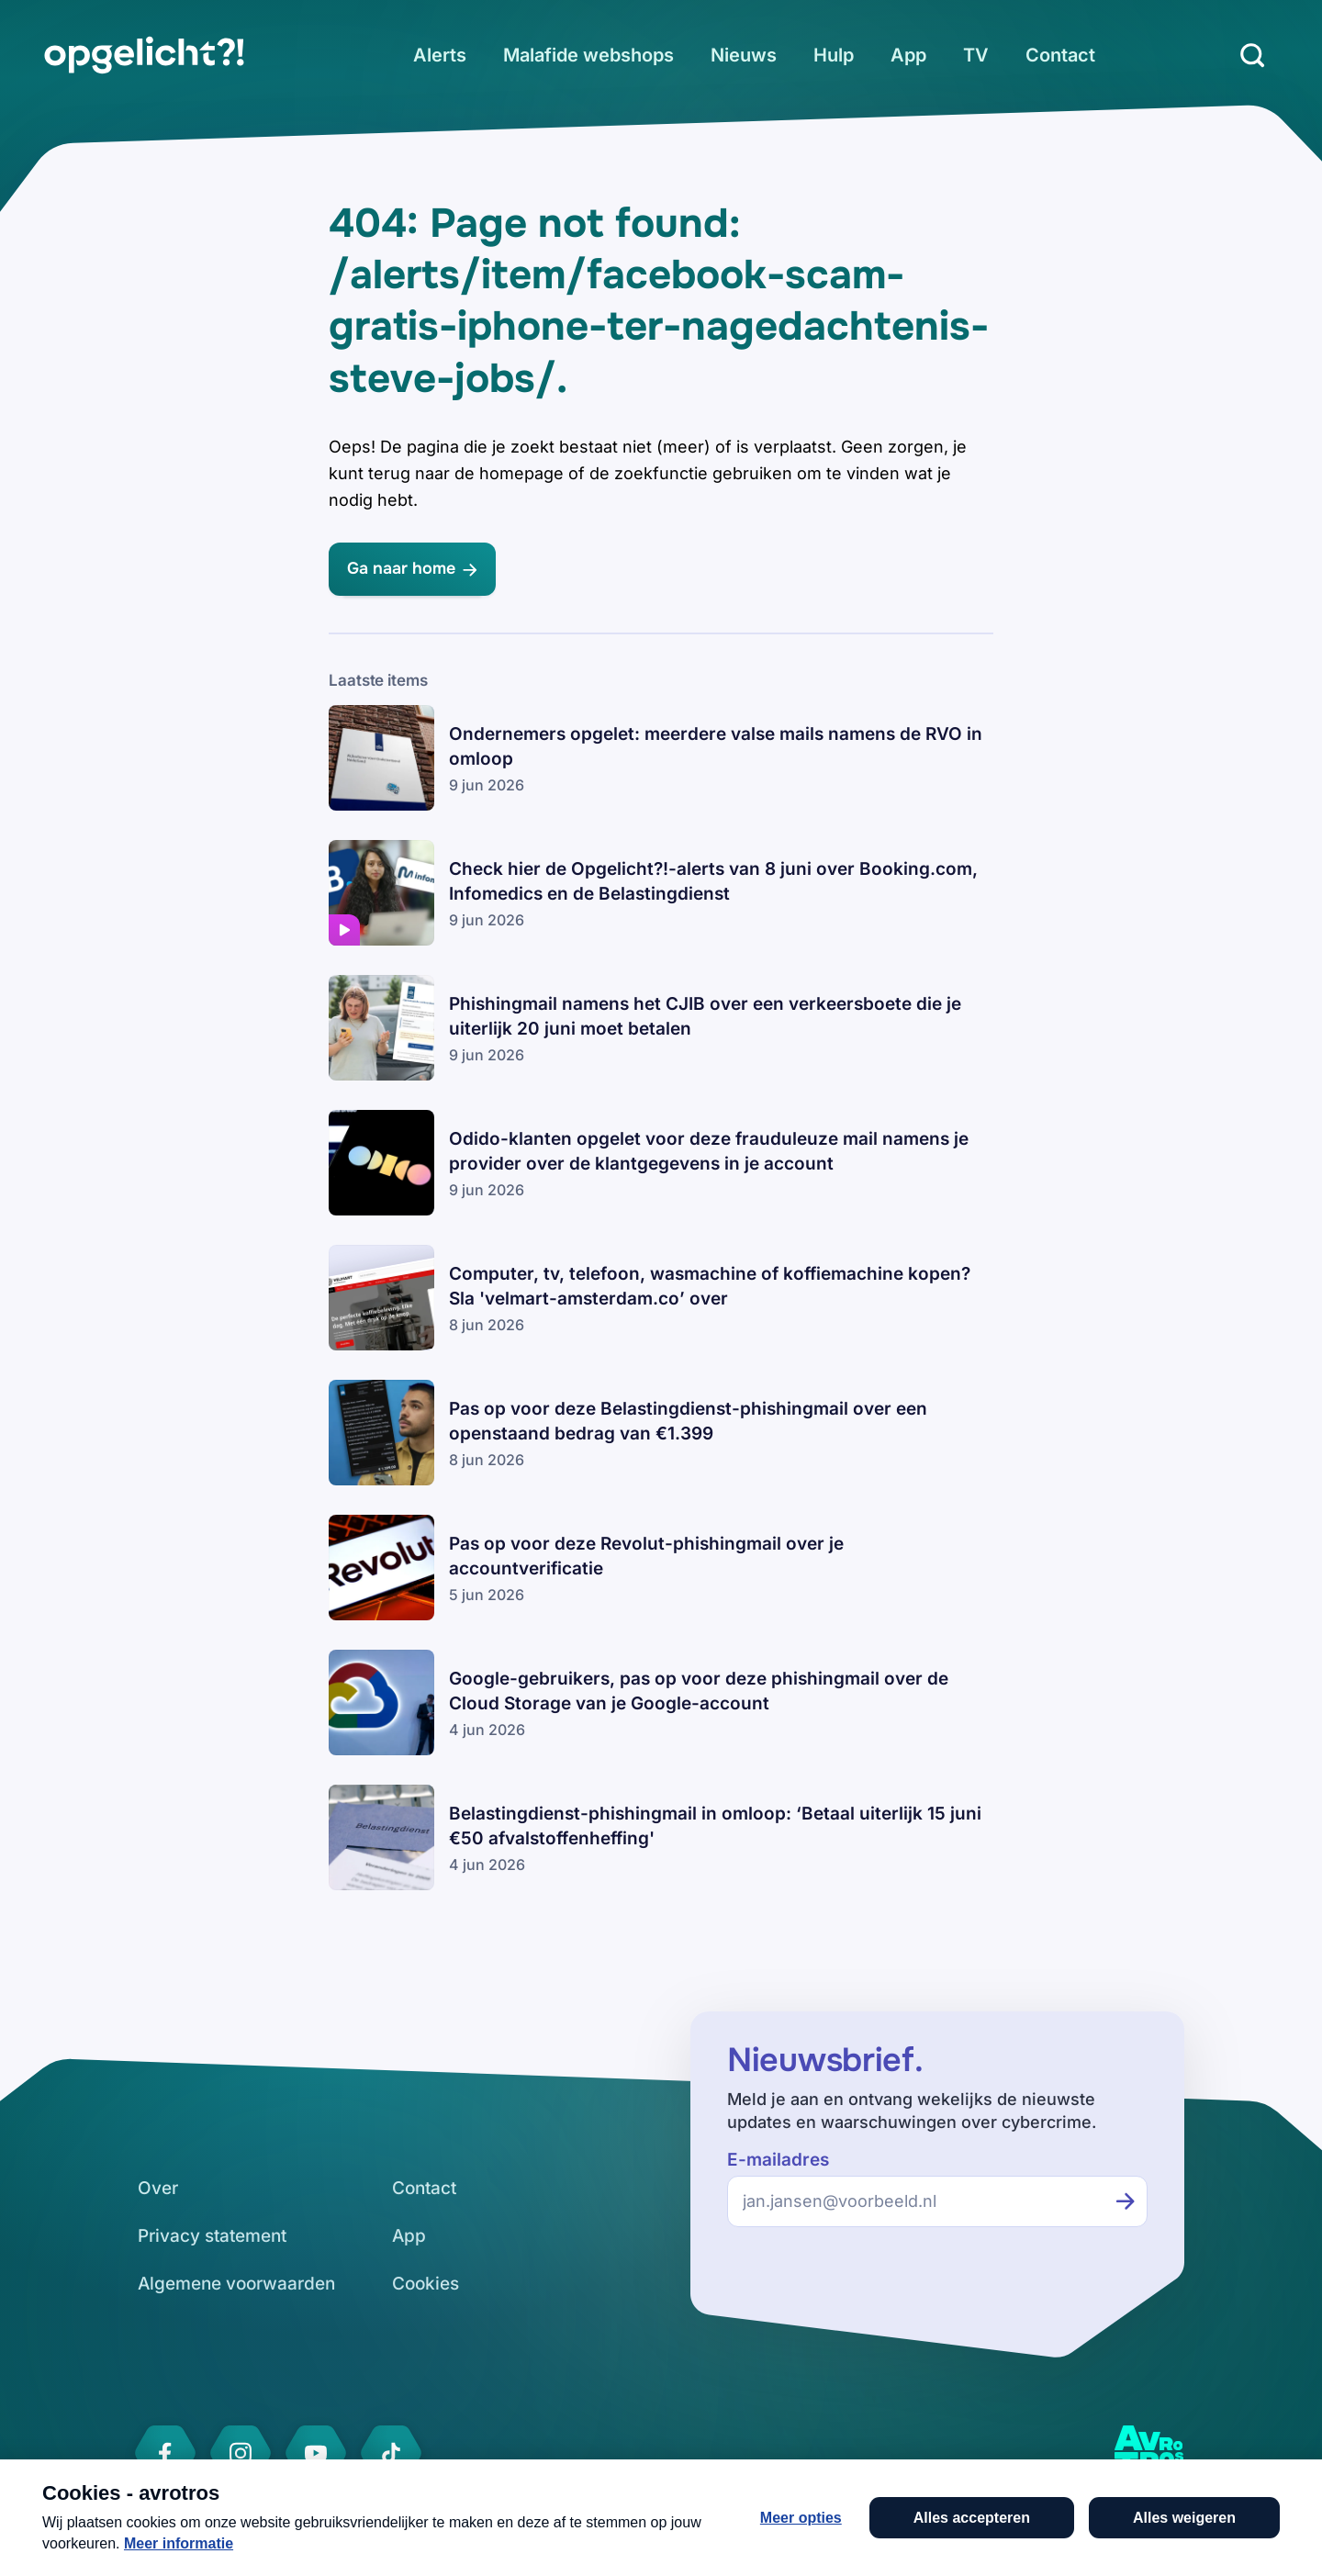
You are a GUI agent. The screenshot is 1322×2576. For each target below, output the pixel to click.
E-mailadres (778, 2159)
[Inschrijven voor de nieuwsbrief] (1125, 2201)
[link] (144, 55)
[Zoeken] (1252, 55)
